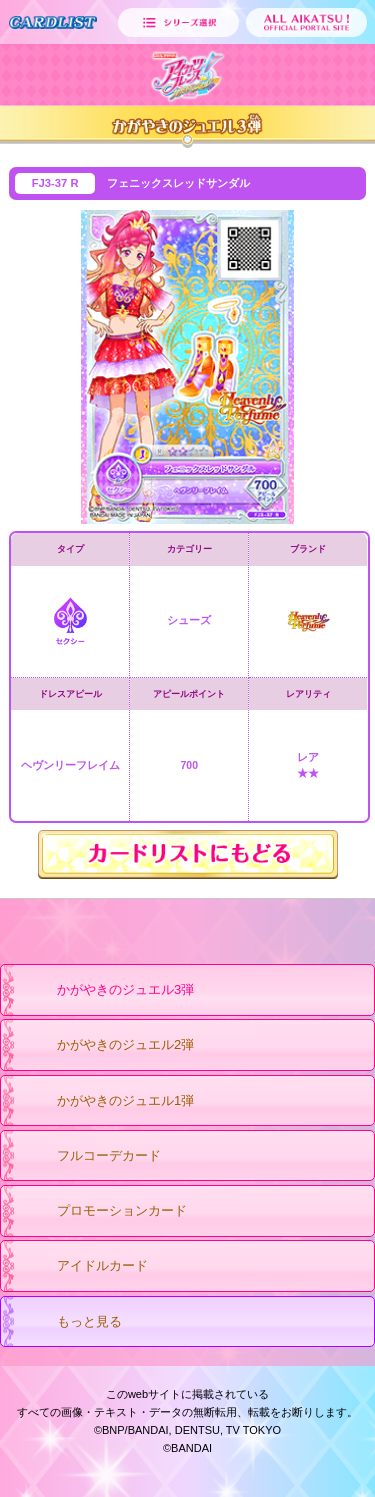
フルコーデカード (89, 1157)
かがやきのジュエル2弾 (106, 1046)
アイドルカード (83, 1267)
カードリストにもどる (188, 854)
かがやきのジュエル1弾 (106, 1102)
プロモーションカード (102, 1212)
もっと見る (70, 1323)
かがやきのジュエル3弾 (106, 991)
